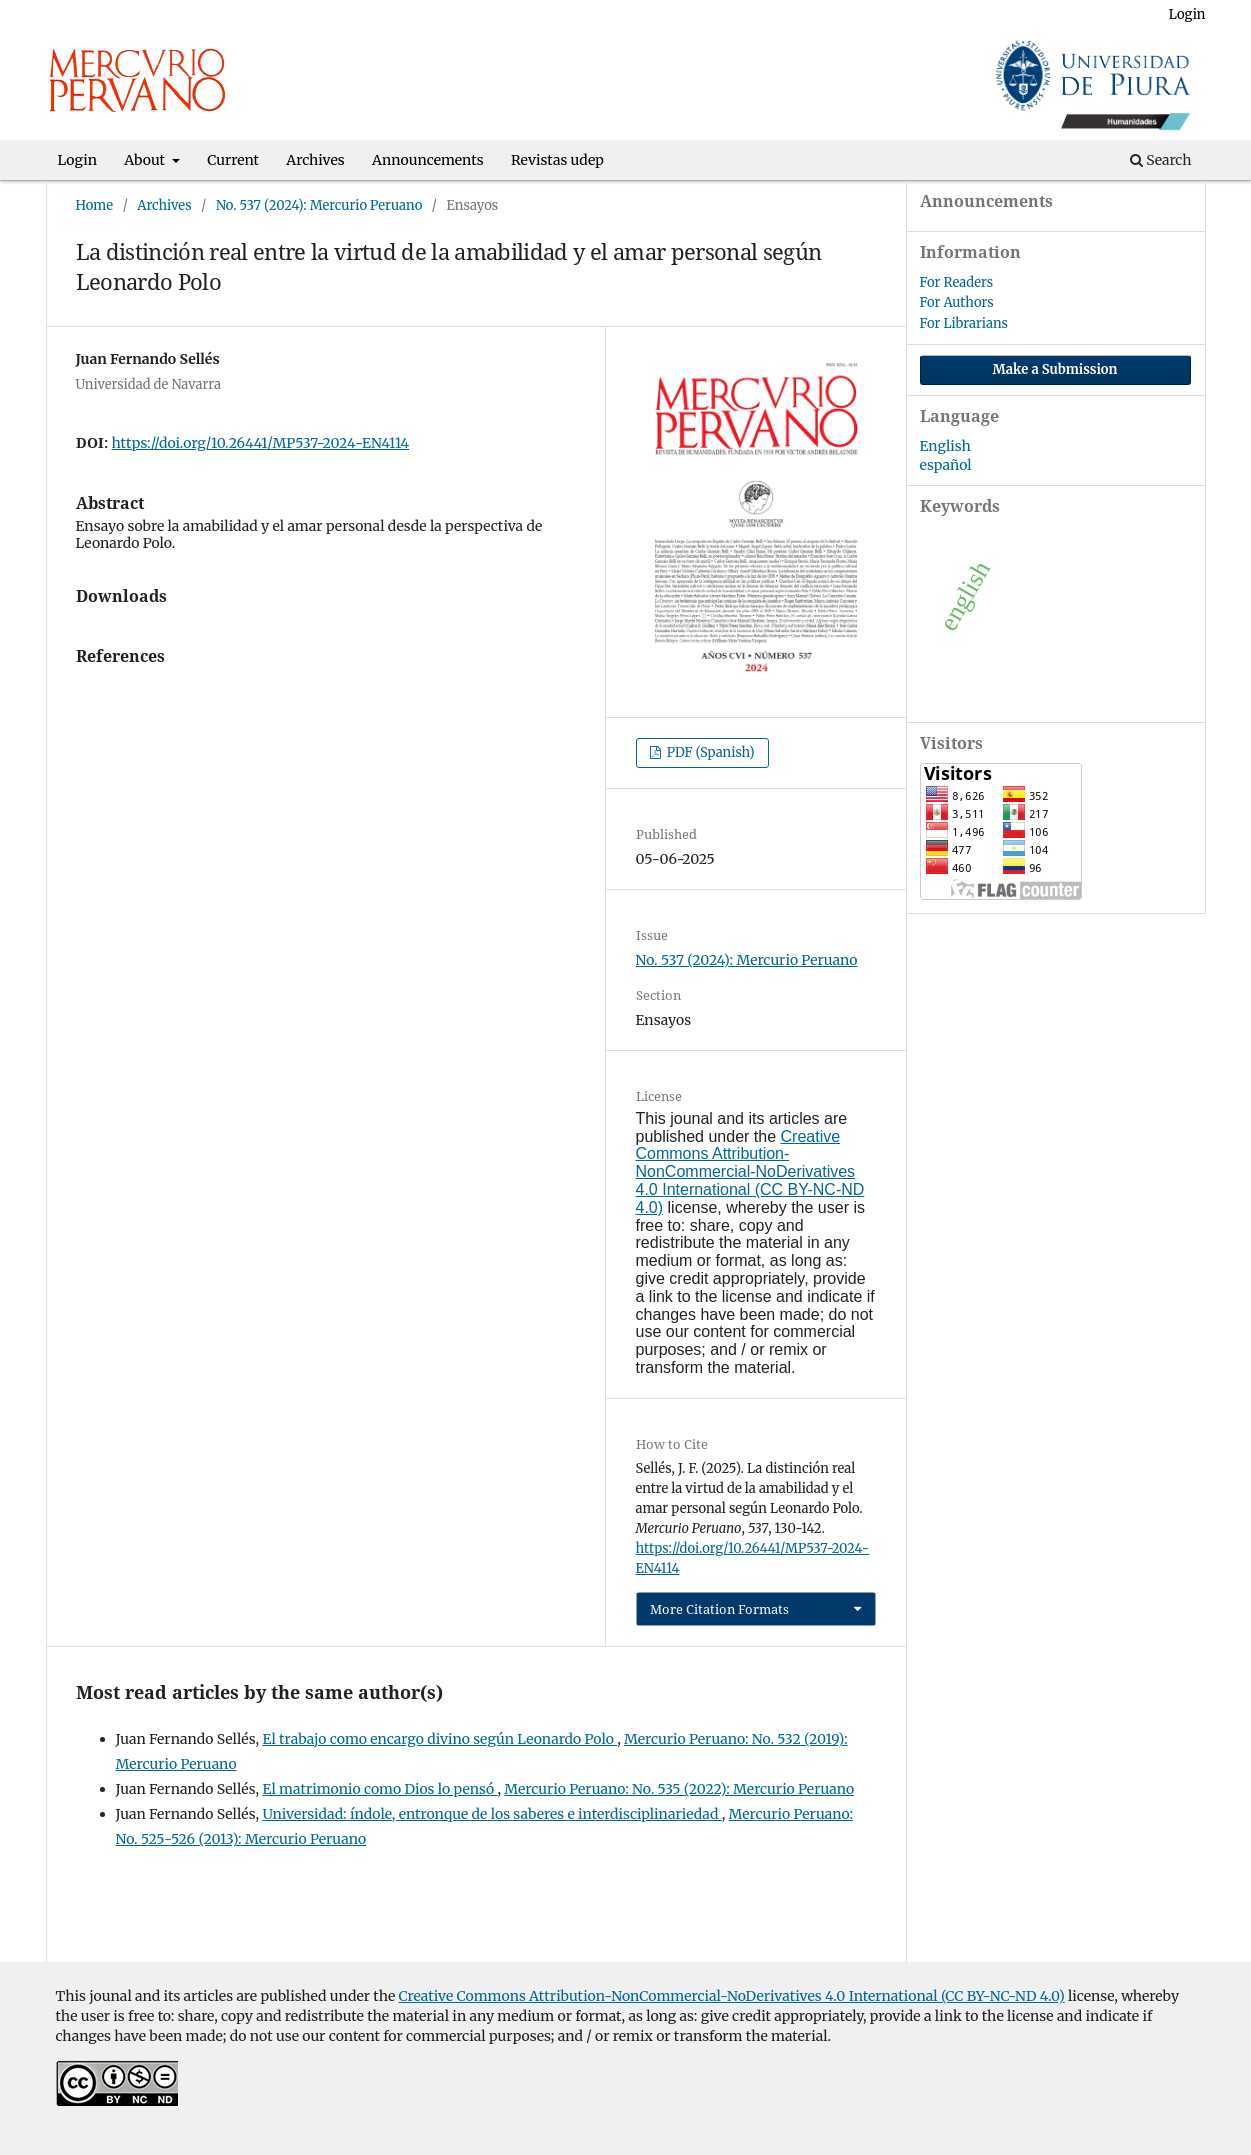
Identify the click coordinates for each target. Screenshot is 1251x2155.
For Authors (957, 302)
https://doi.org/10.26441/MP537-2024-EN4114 (261, 443)
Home (95, 205)
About (146, 160)
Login (78, 160)
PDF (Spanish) (709, 752)
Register (1120, 14)
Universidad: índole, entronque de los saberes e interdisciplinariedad (491, 1814)
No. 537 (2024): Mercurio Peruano (319, 205)
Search (1161, 160)
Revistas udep (557, 160)
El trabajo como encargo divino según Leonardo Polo (439, 1739)
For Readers (957, 282)
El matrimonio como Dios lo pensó (379, 1789)
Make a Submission (1055, 369)
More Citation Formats (719, 1609)
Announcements (427, 160)
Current (233, 160)
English (945, 446)
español (946, 465)
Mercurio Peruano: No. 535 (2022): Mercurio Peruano (679, 1789)
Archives (315, 160)
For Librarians (964, 323)
